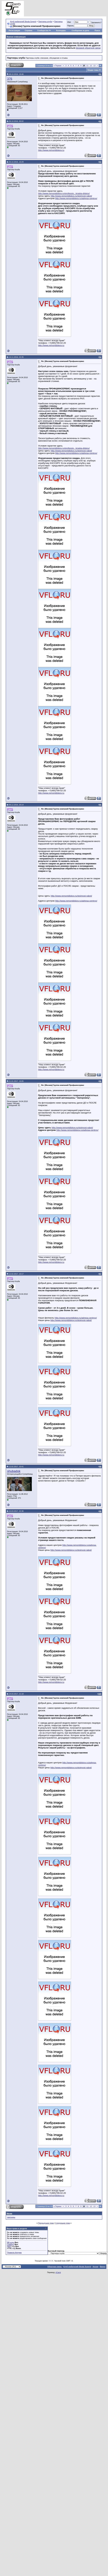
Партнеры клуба (45, 22)
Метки (9, 2213)
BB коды (10, 2242)
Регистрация (14, 30)
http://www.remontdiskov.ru (51, 150)
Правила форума (14, 2253)
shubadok (13, 1471)
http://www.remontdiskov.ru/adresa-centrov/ (76, 198)
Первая (57, 66)
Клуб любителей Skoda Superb (23, 22)
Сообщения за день (80, 30)
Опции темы (93, 70)
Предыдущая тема (46, 2223)
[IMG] (9, 2246)
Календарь (61, 30)
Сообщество (44, 30)
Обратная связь (54, 2267)
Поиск (97, 30)
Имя (69, 22)
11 (87, 66)
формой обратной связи (88, 48)
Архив (95, 2267)
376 (9, 78)
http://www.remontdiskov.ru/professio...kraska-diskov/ (64, 193)
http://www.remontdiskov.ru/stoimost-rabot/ (71, 196)
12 (91, 66)
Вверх (102, 2267)
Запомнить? (95, 23)
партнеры (11, 2217)
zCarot (58, 2272)
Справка (28, 30)
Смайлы (10, 2244)
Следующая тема (62, 2223)
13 (94, 66)
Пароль (70, 26)
